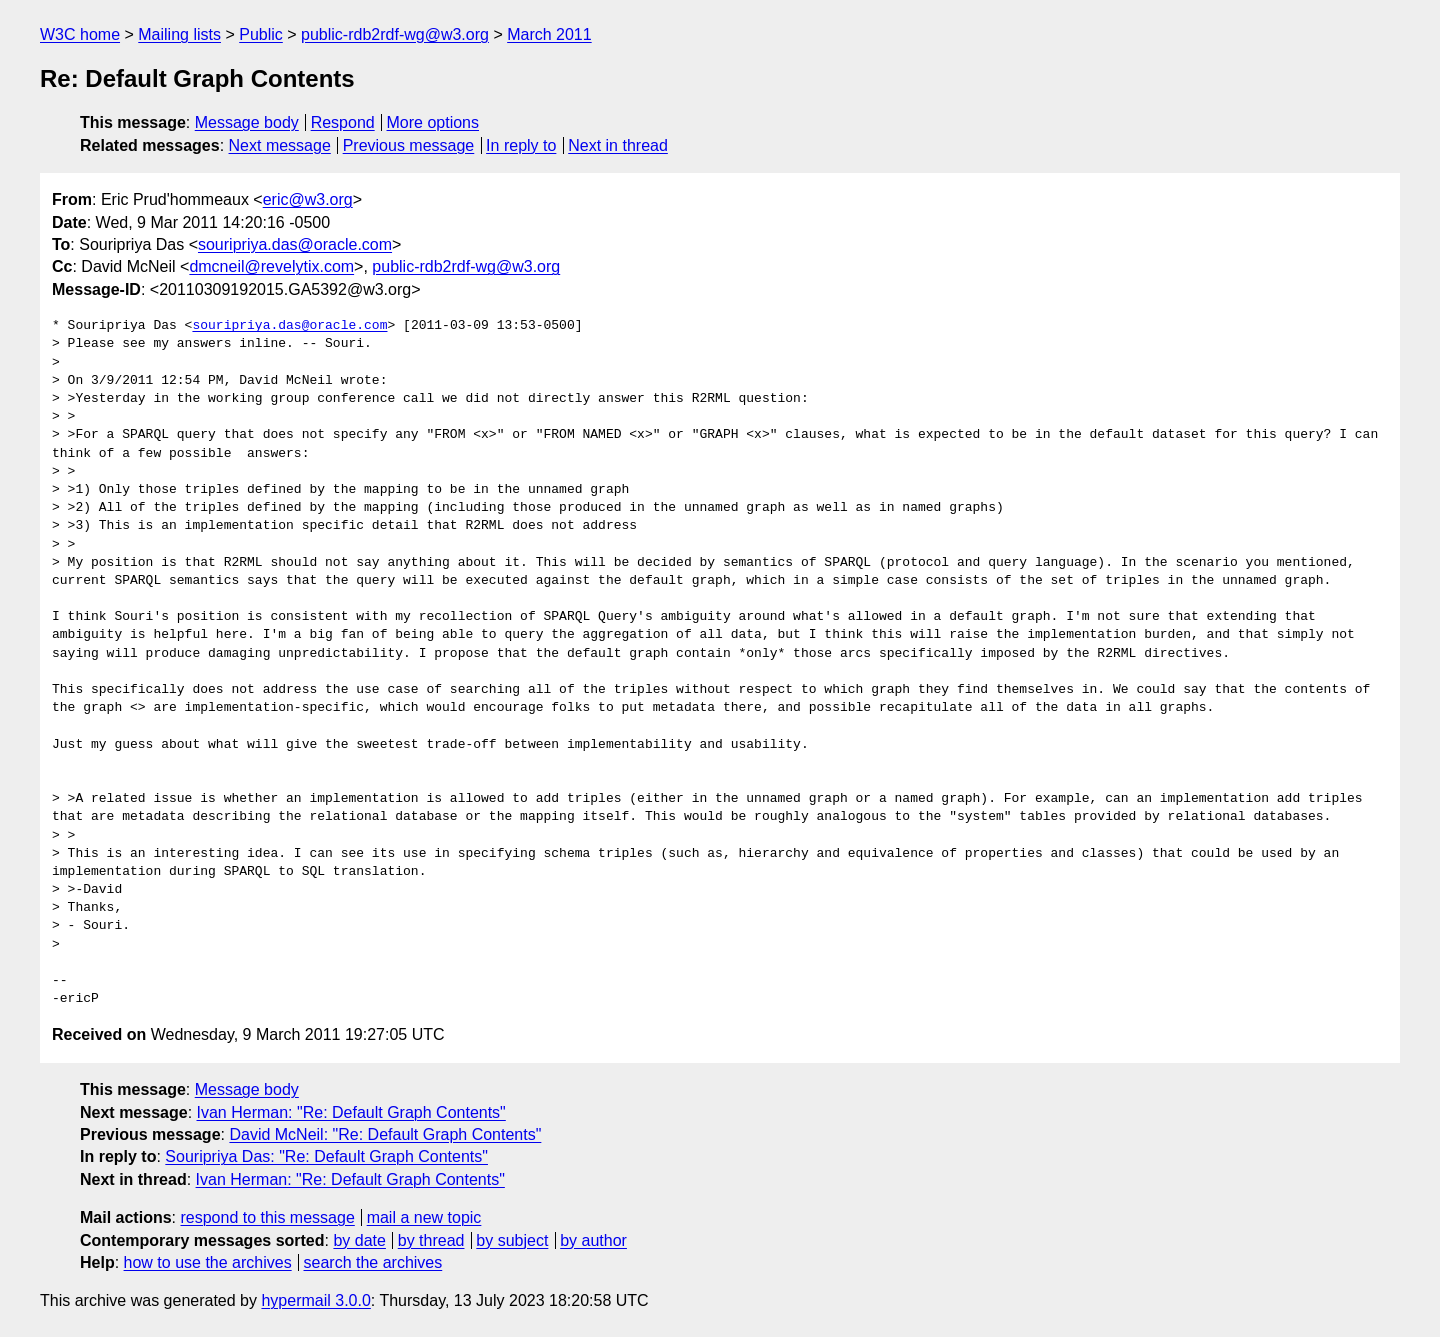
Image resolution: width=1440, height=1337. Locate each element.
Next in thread (618, 145)
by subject (512, 1240)
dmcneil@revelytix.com (271, 266)
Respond (343, 122)
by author (593, 1240)
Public (261, 34)
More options (433, 122)
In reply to (521, 145)
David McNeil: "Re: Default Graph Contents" (385, 1134)
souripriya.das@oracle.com (295, 244)
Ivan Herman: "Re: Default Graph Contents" (351, 1112)
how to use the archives (208, 1262)
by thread (431, 1240)
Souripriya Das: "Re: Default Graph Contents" (326, 1156)
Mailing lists (179, 34)
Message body (247, 122)
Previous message (409, 145)
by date (359, 1240)
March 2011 (549, 34)
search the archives (373, 1262)
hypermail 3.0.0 (315, 1300)
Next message (280, 145)
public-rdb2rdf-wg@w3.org (395, 34)
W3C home (80, 34)
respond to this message (267, 1217)
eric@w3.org (308, 199)
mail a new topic (424, 1217)
